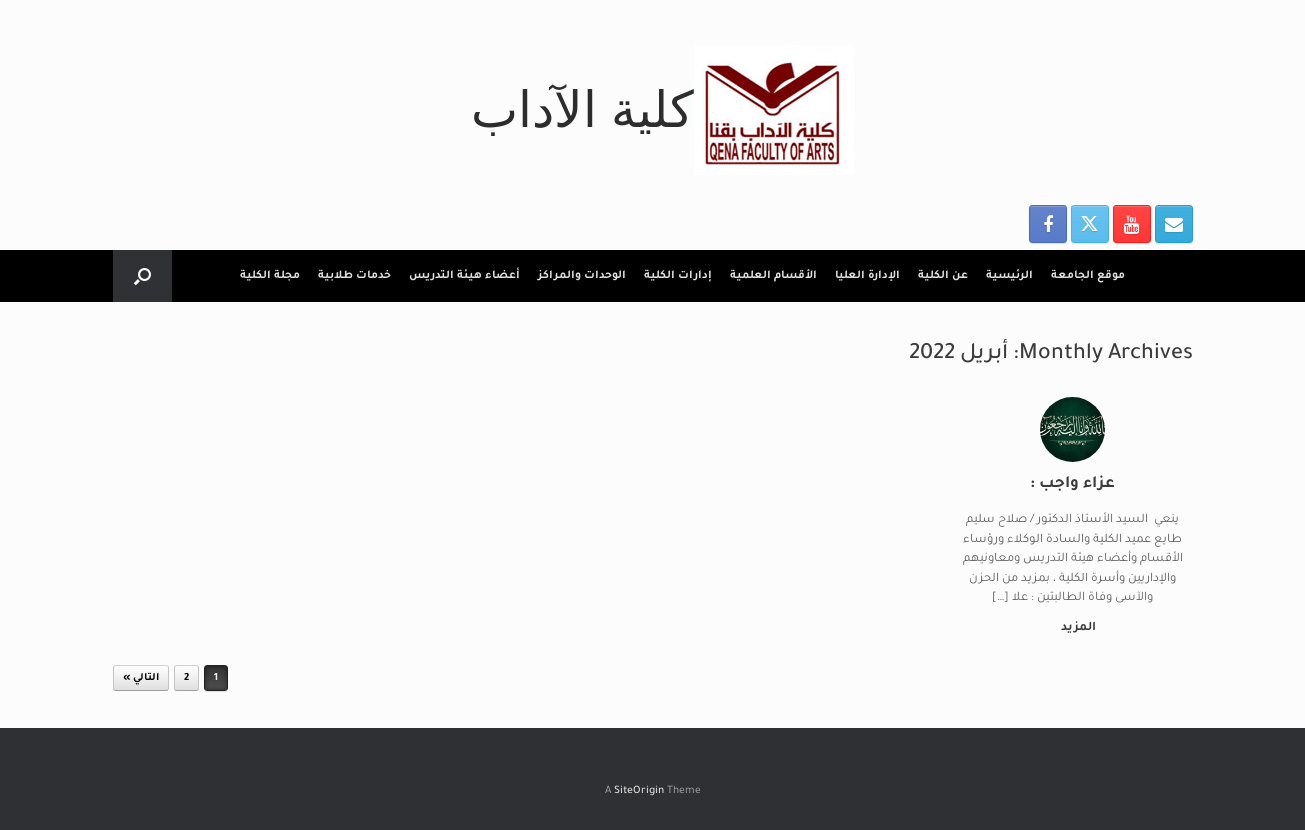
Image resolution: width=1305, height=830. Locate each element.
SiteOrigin (639, 791)
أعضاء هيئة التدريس (464, 276)
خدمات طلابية (354, 276)
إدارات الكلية (678, 276)
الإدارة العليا (867, 276)
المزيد (1074, 628)
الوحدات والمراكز (582, 276)
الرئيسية (1009, 276)
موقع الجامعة (1088, 276)
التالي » (141, 678)
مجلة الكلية (270, 276)
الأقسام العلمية (773, 276)
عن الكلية (943, 276)
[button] (142, 276)
